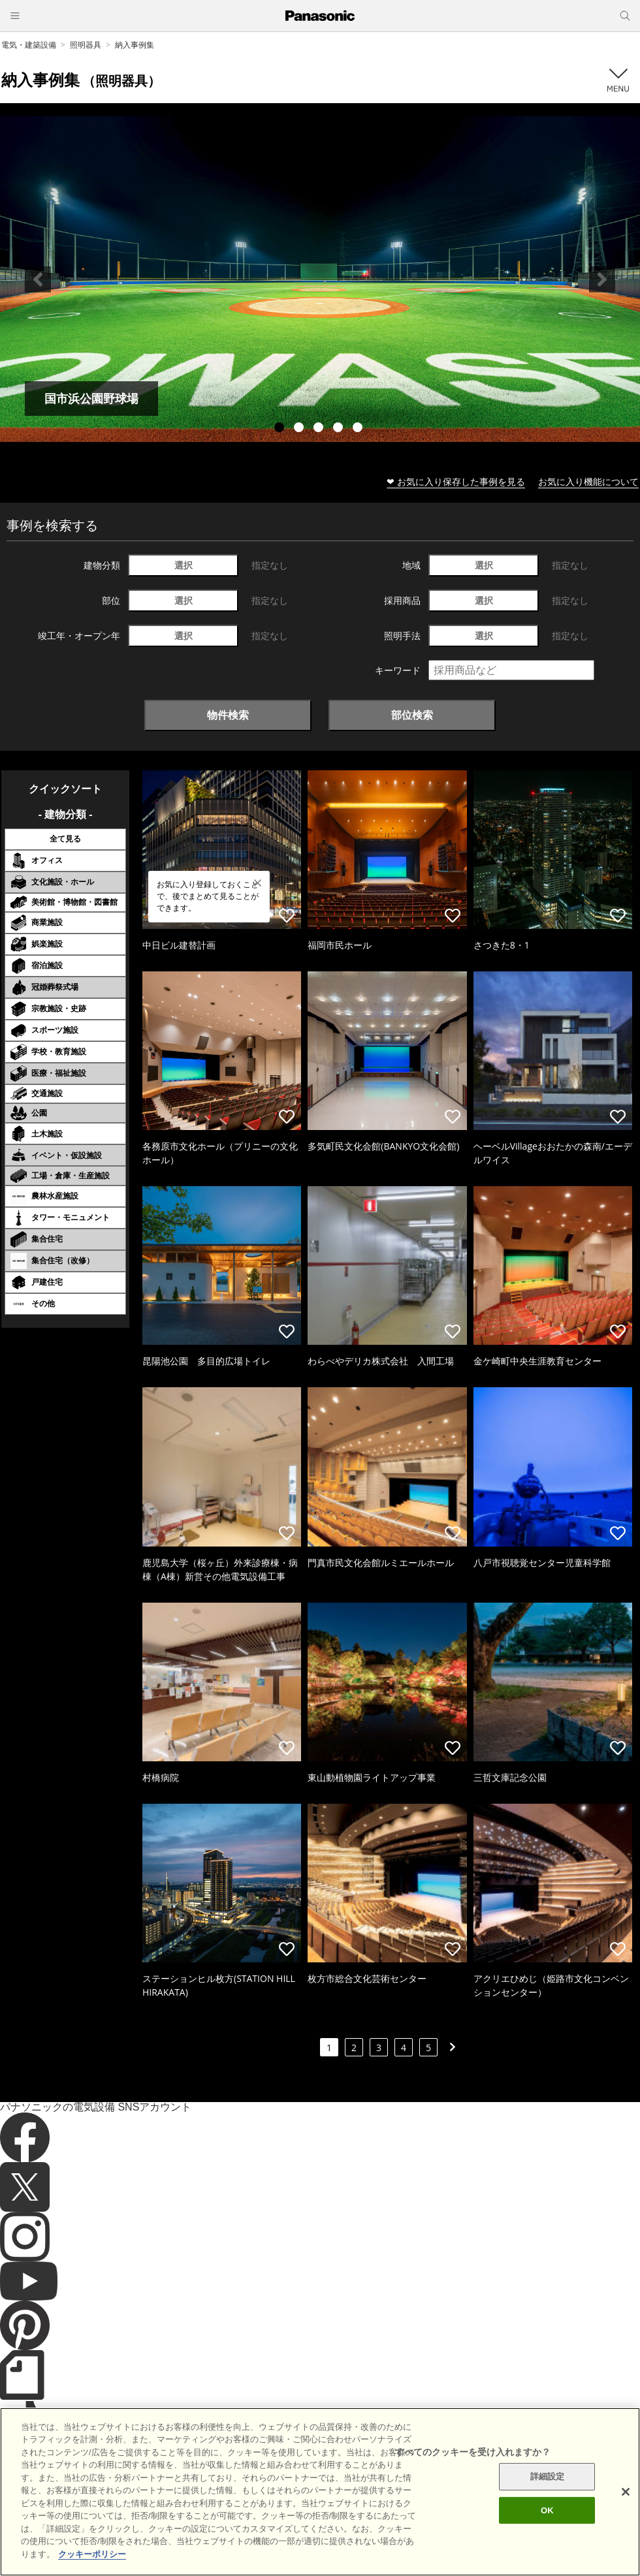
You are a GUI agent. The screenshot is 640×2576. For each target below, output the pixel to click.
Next (602, 279)
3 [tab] (320, 428)
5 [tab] (359, 428)
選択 (183, 565)
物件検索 (228, 715)
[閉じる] (625, 2539)
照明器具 (85, 44)
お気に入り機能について (588, 481)
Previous (38, 279)
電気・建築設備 (28, 44)
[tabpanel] (320, 279)
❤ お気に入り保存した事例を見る (456, 481)
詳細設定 (547, 2524)
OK (547, 2558)
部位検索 (412, 715)
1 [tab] (280, 428)
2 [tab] (300, 428)
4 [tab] (339, 428)
